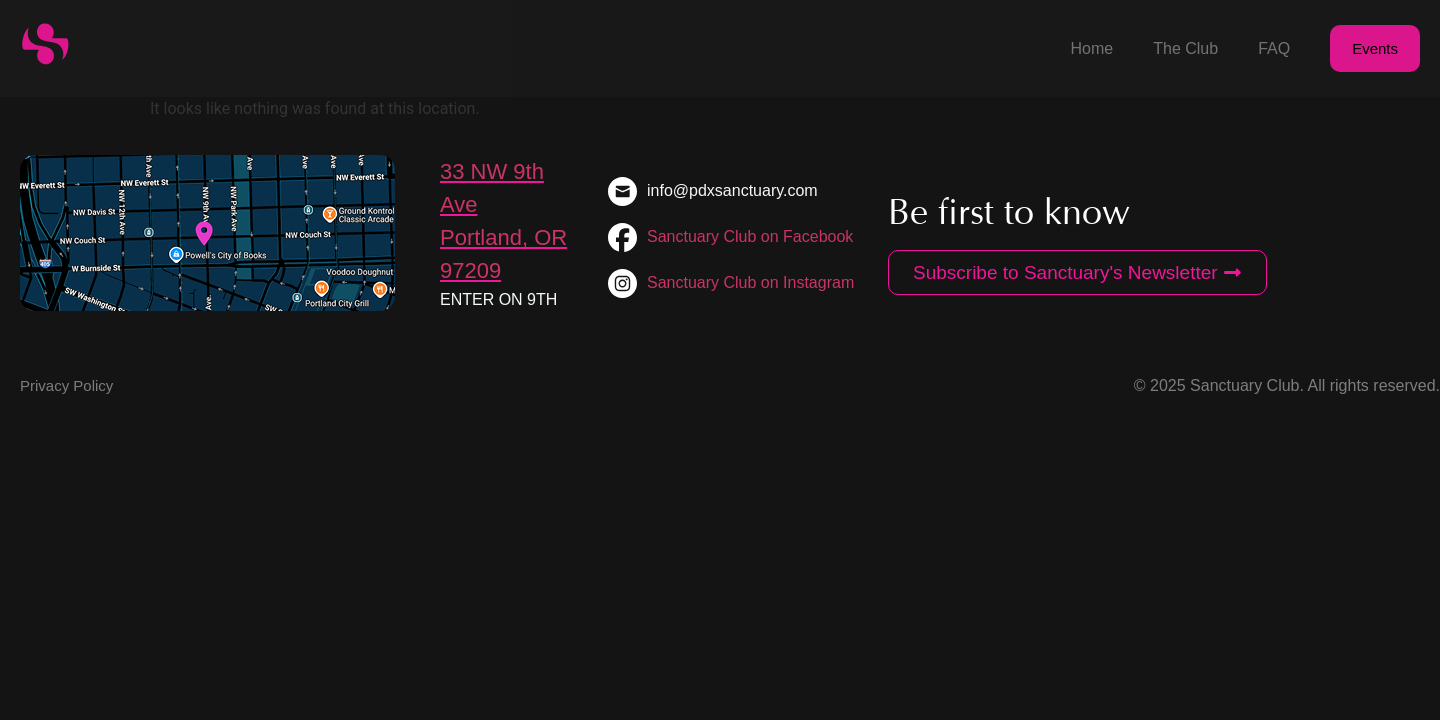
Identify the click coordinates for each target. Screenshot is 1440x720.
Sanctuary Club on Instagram (750, 282)
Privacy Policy (66, 385)
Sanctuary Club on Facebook (750, 236)
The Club (1185, 48)
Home (1092, 48)
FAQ (1274, 48)
